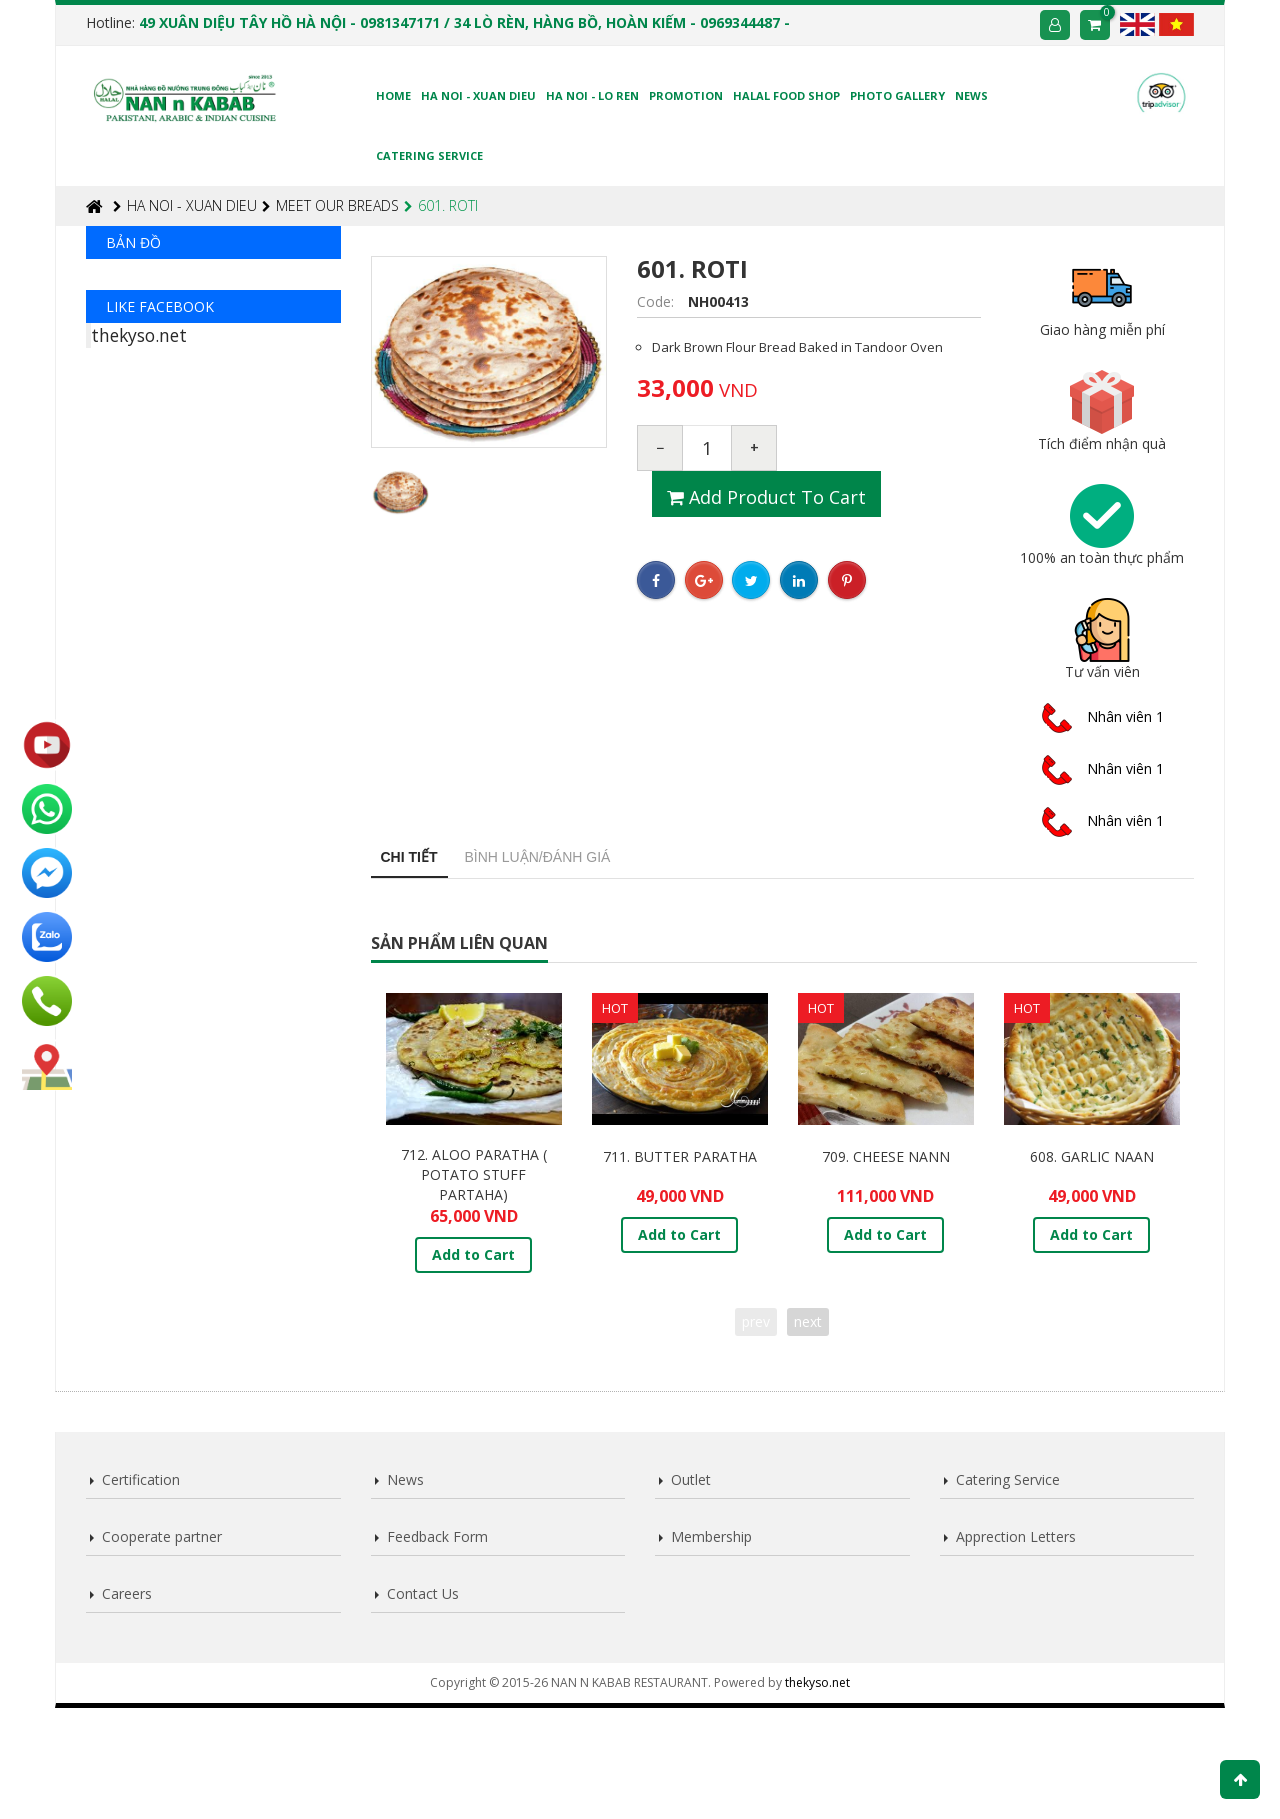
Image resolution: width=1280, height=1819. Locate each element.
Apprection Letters (1016, 1536)
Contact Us (423, 1593)
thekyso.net (139, 569)
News (405, 1479)
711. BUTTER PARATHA (680, 1156)
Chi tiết (409, 857)
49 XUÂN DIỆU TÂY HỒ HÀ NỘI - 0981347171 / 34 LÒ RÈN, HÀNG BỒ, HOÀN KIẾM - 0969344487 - (464, 22)
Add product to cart (766, 497)
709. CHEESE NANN (886, 1156)
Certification (141, 1479)
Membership (711, 1536)
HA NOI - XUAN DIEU (185, 205)
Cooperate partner (162, 1536)
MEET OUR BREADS (330, 205)
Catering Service (1008, 1479)
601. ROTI (441, 205)
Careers (127, 1593)
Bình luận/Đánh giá (538, 857)
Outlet (691, 1479)
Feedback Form (437, 1536)
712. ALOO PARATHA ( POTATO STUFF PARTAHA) (474, 1174)
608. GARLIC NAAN (1092, 1156)
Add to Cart (473, 1254)
